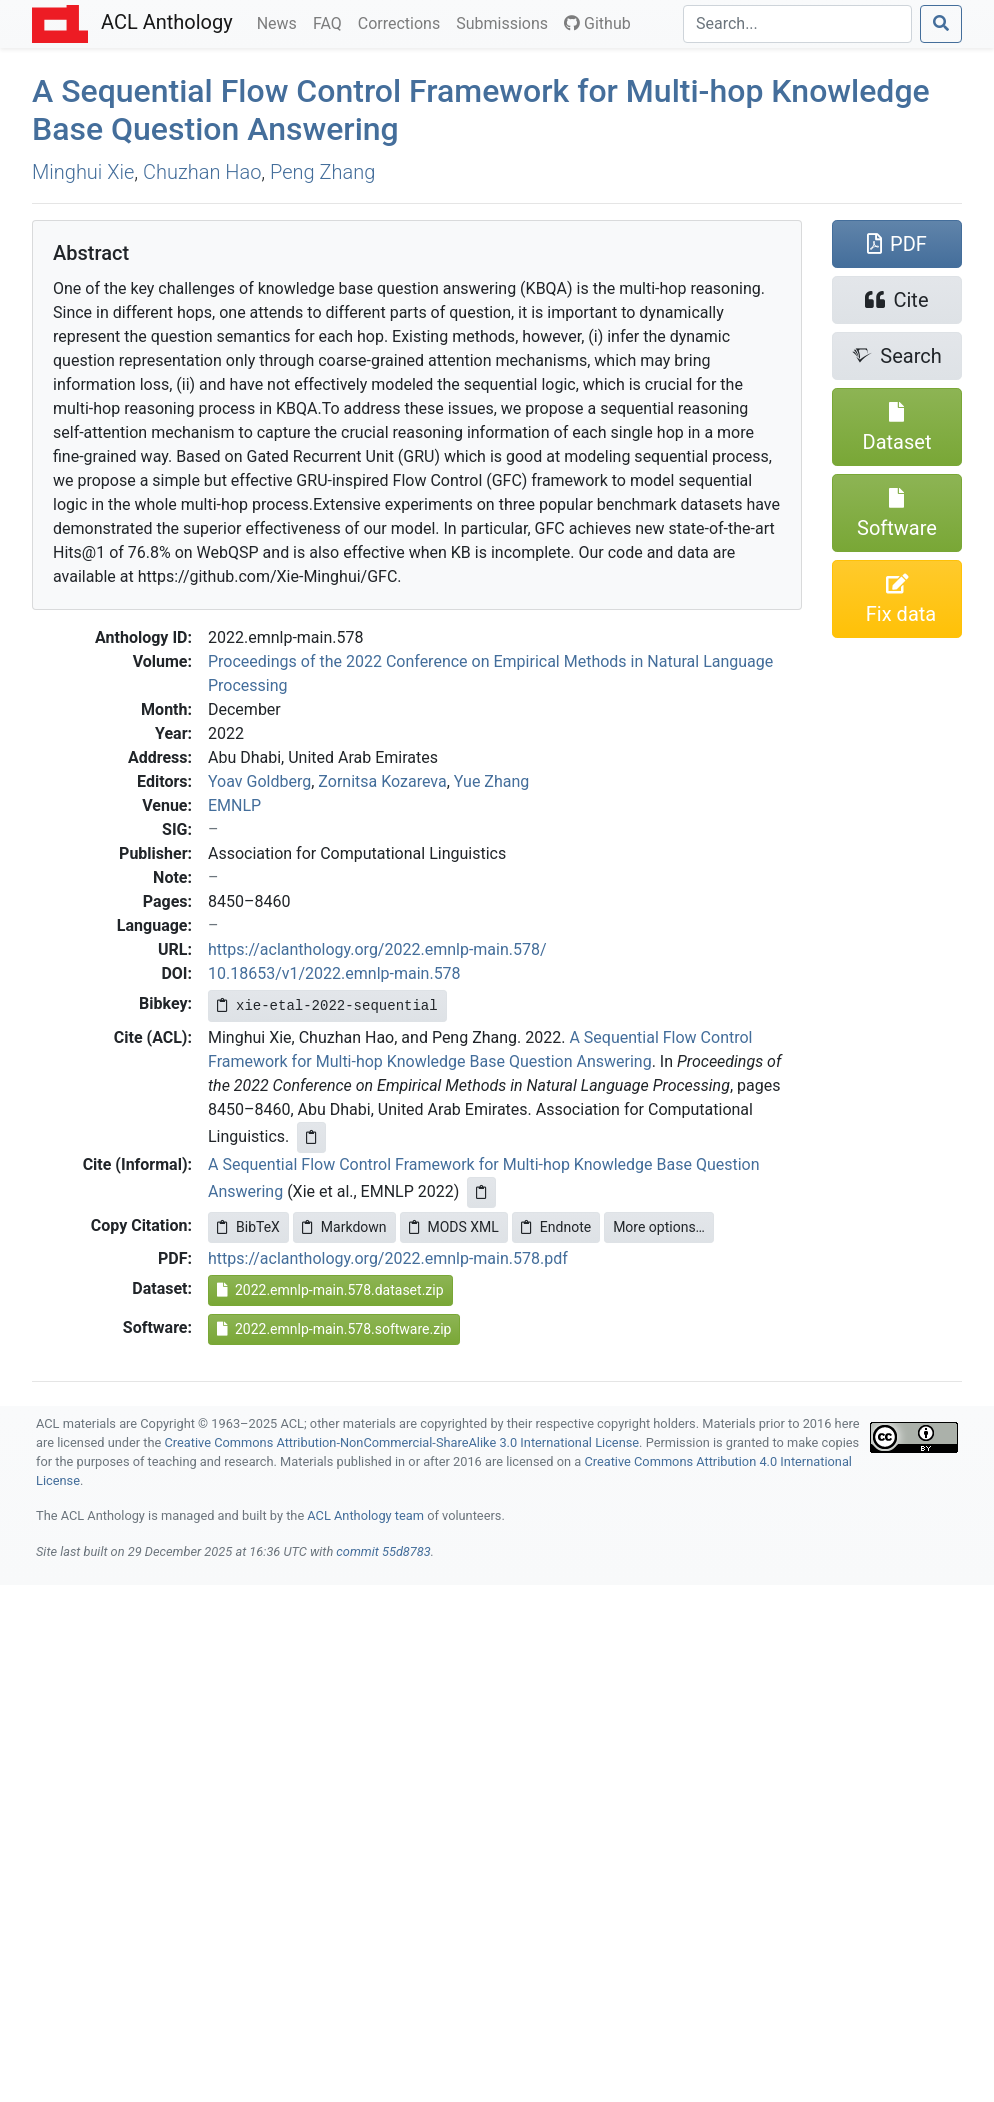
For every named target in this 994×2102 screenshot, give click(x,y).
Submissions (506, 22)
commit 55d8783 (383, 1551)
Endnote (556, 1227)
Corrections (403, 22)
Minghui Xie (83, 172)
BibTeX (248, 1227)
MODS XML (454, 1227)
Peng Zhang (322, 172)
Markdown (344, 1227)
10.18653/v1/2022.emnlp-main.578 (334, 973)
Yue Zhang (492, 781)
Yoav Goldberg (259, 781)
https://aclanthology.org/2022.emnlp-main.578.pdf (388, 1258)
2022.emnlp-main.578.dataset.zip (330, 1290)
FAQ (331, 22)
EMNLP (234, 805)
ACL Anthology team (365, 1515)
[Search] (797, 24)
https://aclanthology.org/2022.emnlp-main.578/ (377, 949)
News (281, 22)
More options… (659, 1227)
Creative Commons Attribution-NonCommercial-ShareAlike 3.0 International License (402, 1442)
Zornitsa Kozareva (382, 781)
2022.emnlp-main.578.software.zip (334, 1329)
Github (597, 23)
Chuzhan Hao (202, 172)
